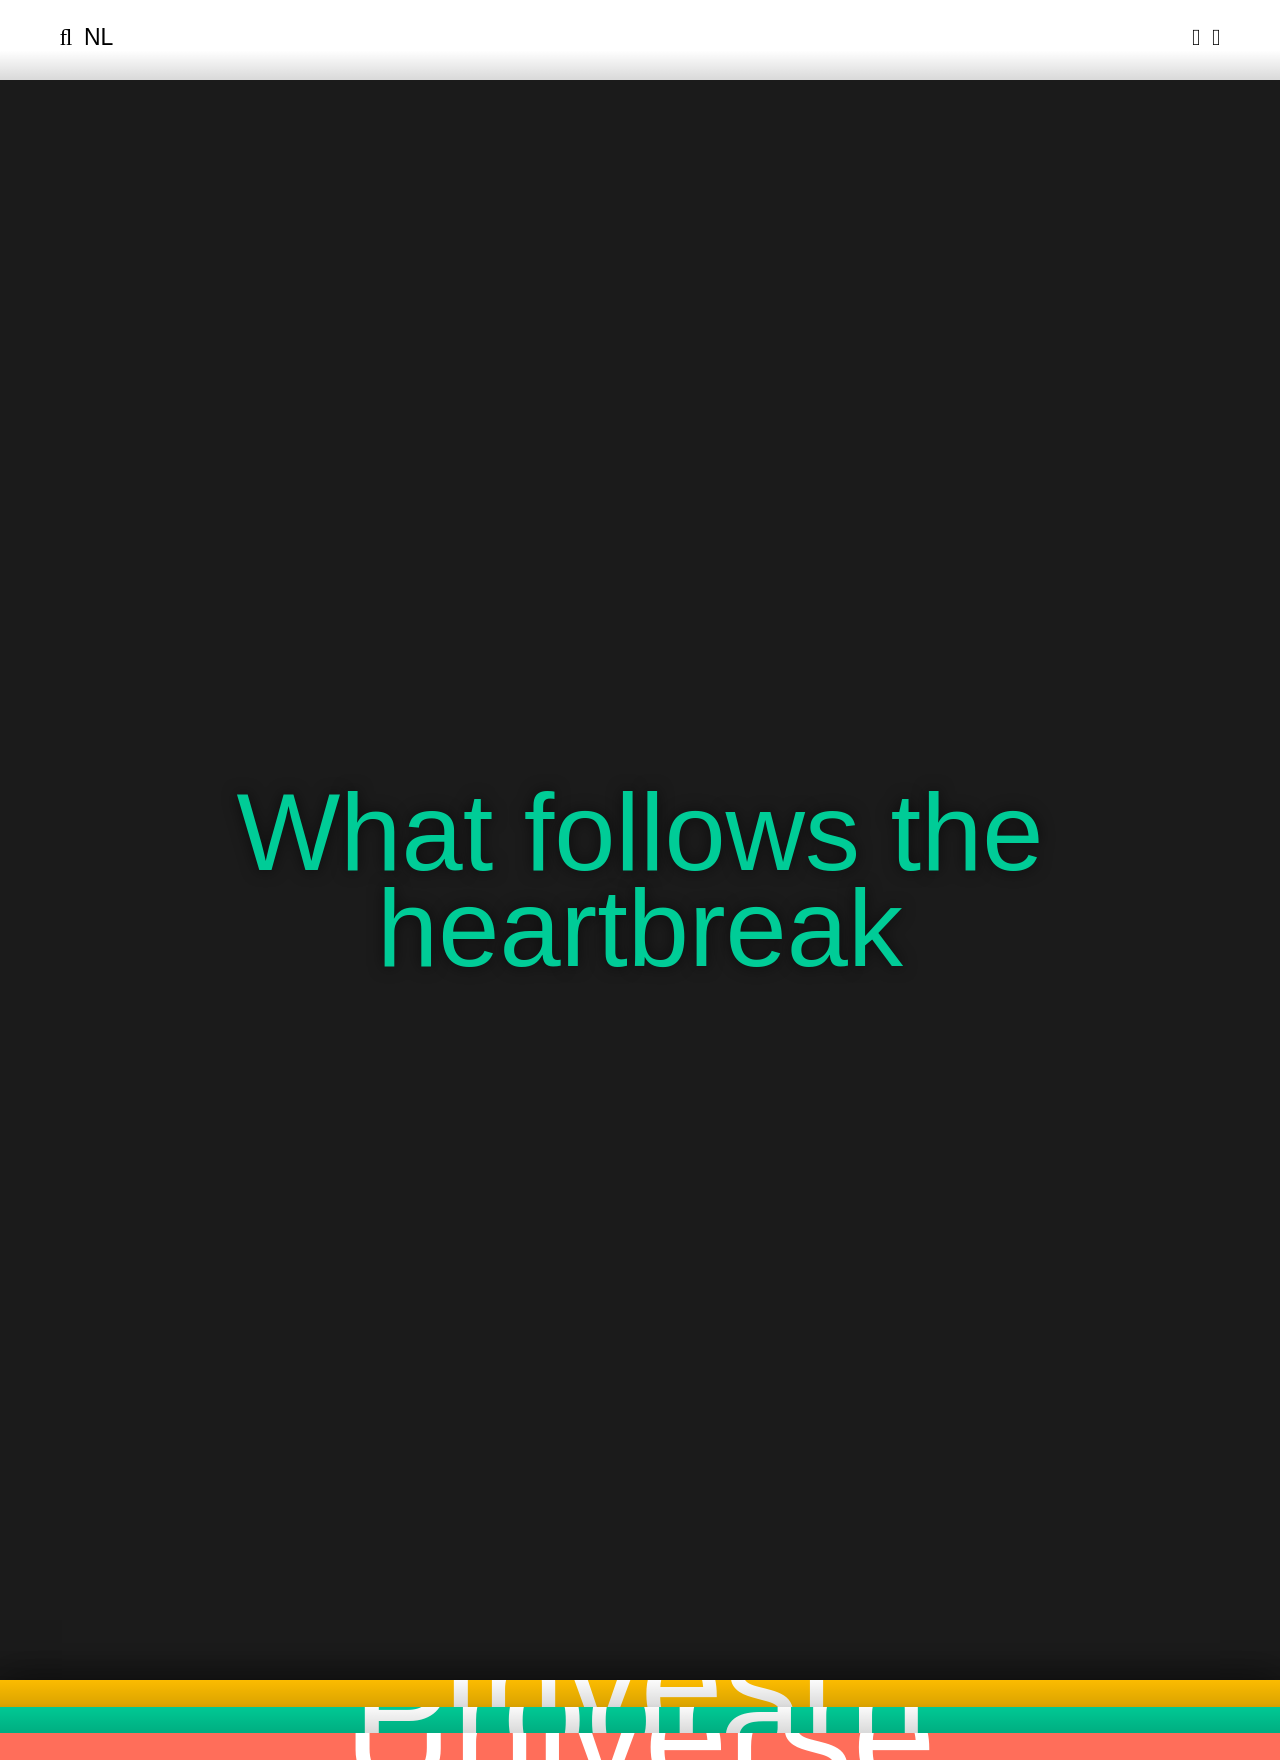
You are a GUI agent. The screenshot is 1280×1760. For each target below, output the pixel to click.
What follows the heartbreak (639, 879)
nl (98, 37)
